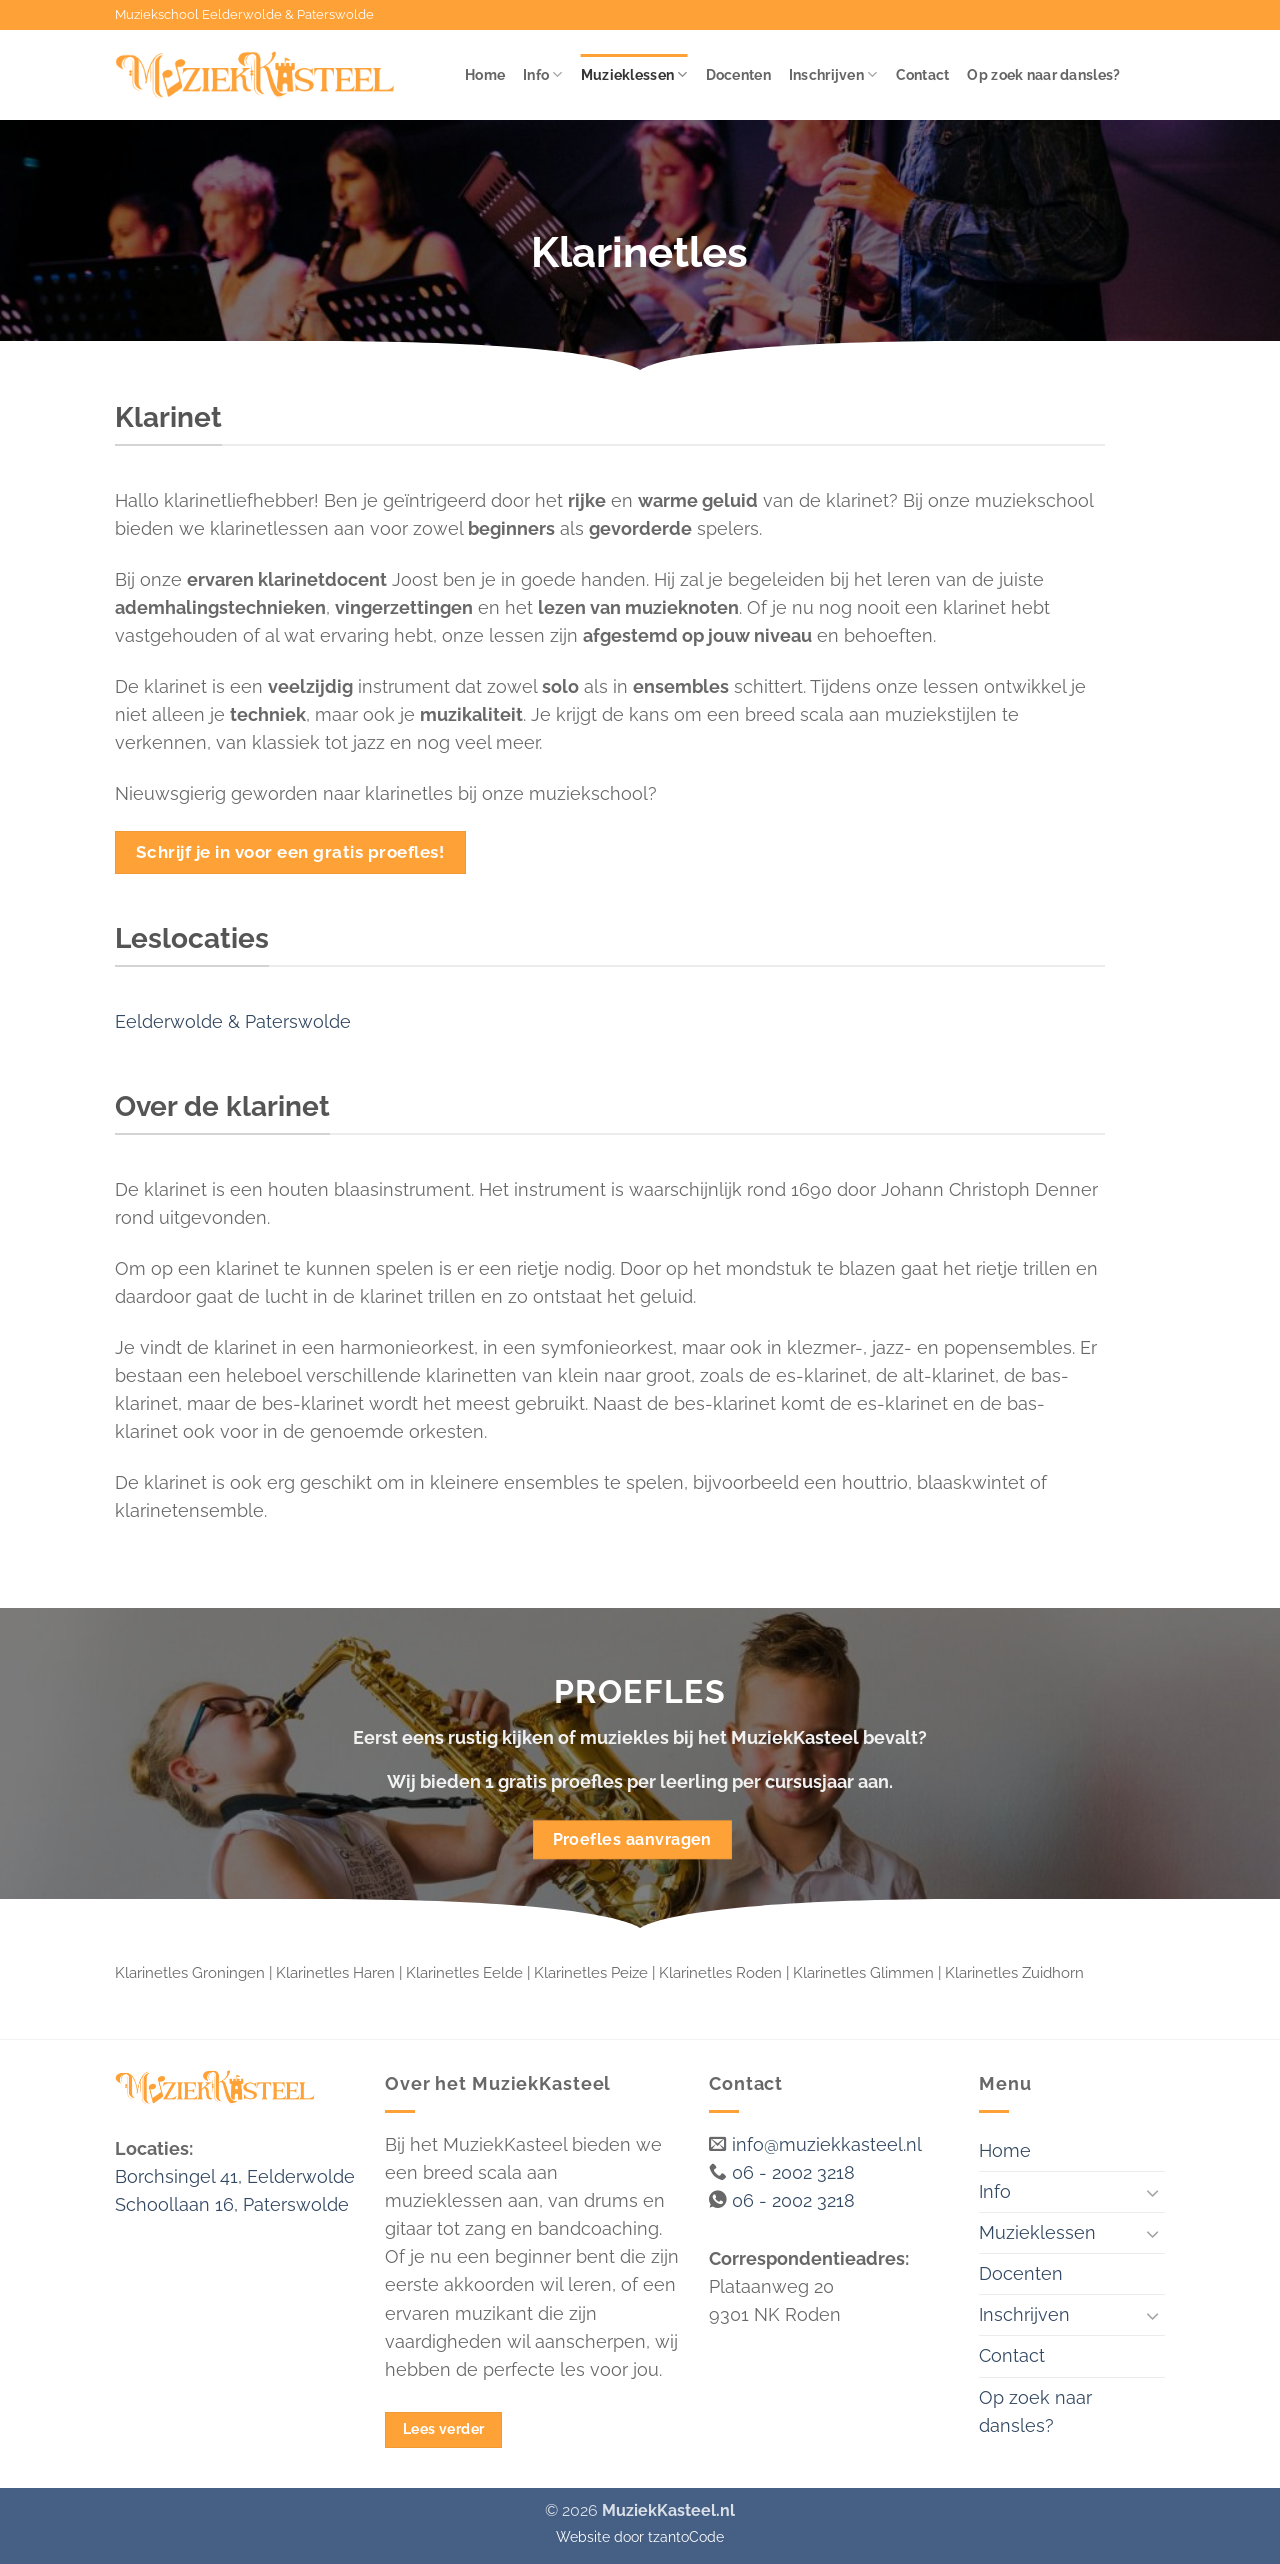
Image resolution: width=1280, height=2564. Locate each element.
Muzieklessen (634, 74)
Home (485, 75)
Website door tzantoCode (640, 2537)
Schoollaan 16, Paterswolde (232, 2204)
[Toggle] (1153, 2192)
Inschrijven (833, 74)
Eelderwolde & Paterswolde (233, 1021)
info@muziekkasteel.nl (827, 2144)
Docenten (738, 75)
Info (543, 74)
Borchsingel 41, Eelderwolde (235, 2176)
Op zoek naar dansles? (1043, 75)
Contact (923, 75)
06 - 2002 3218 (793, 2172)
